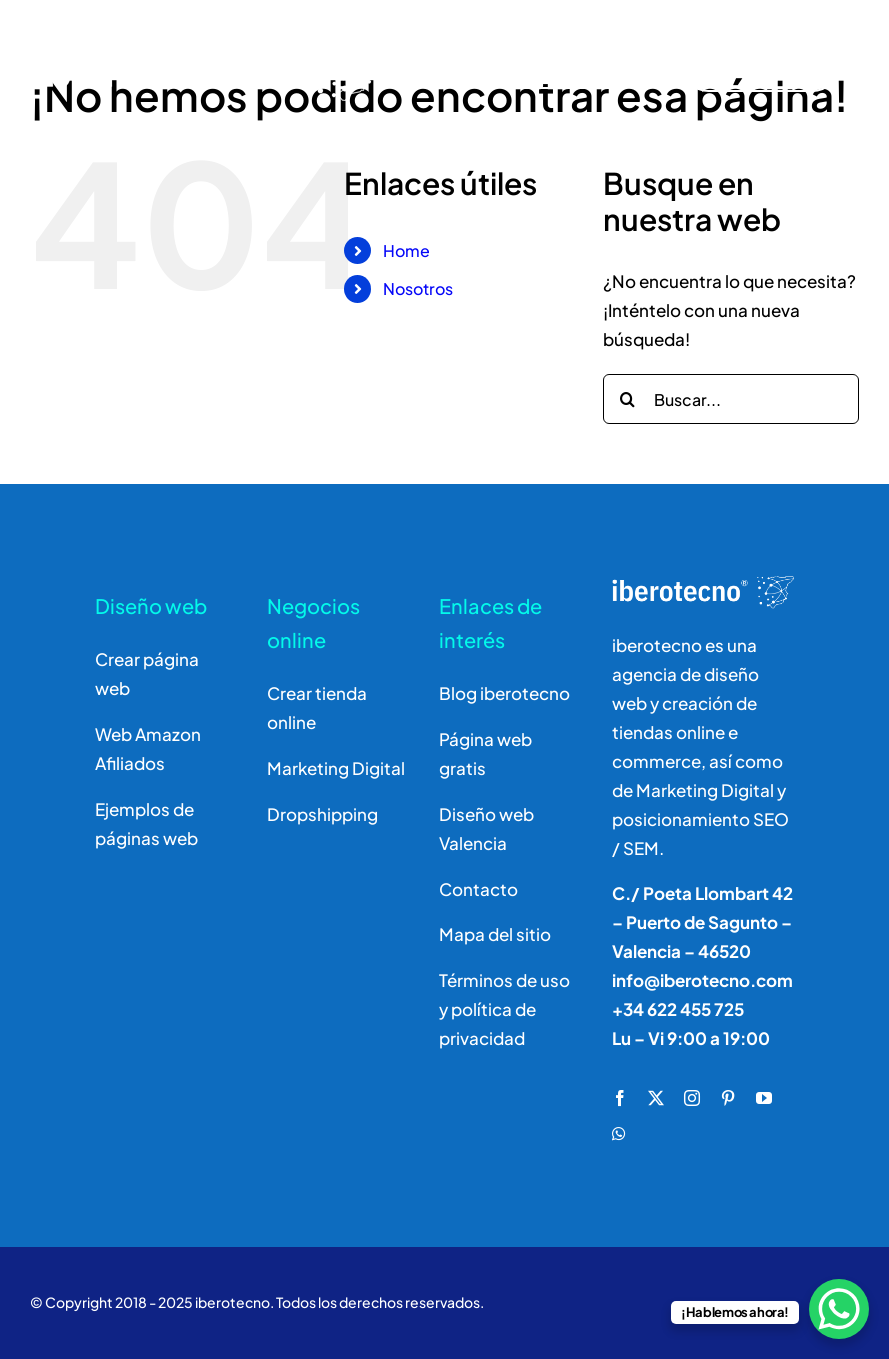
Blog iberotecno (504, 693)
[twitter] (656, 1098)
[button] (40, 1319)
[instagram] (692, 1098)
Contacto (478, 889)
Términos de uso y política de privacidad (504, 1009)
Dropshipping (322, 814)
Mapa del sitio (495, 934)
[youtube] (764, 1098)
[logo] (207, 32)
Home (406, 250)
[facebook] (620, 1098)
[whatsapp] (619, 1134)
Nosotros (418, 288)
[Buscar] (564, 64)
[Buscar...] (731, 399)
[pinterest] (728, 1098)
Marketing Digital (336, 768)
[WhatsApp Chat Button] (839, 1309)
